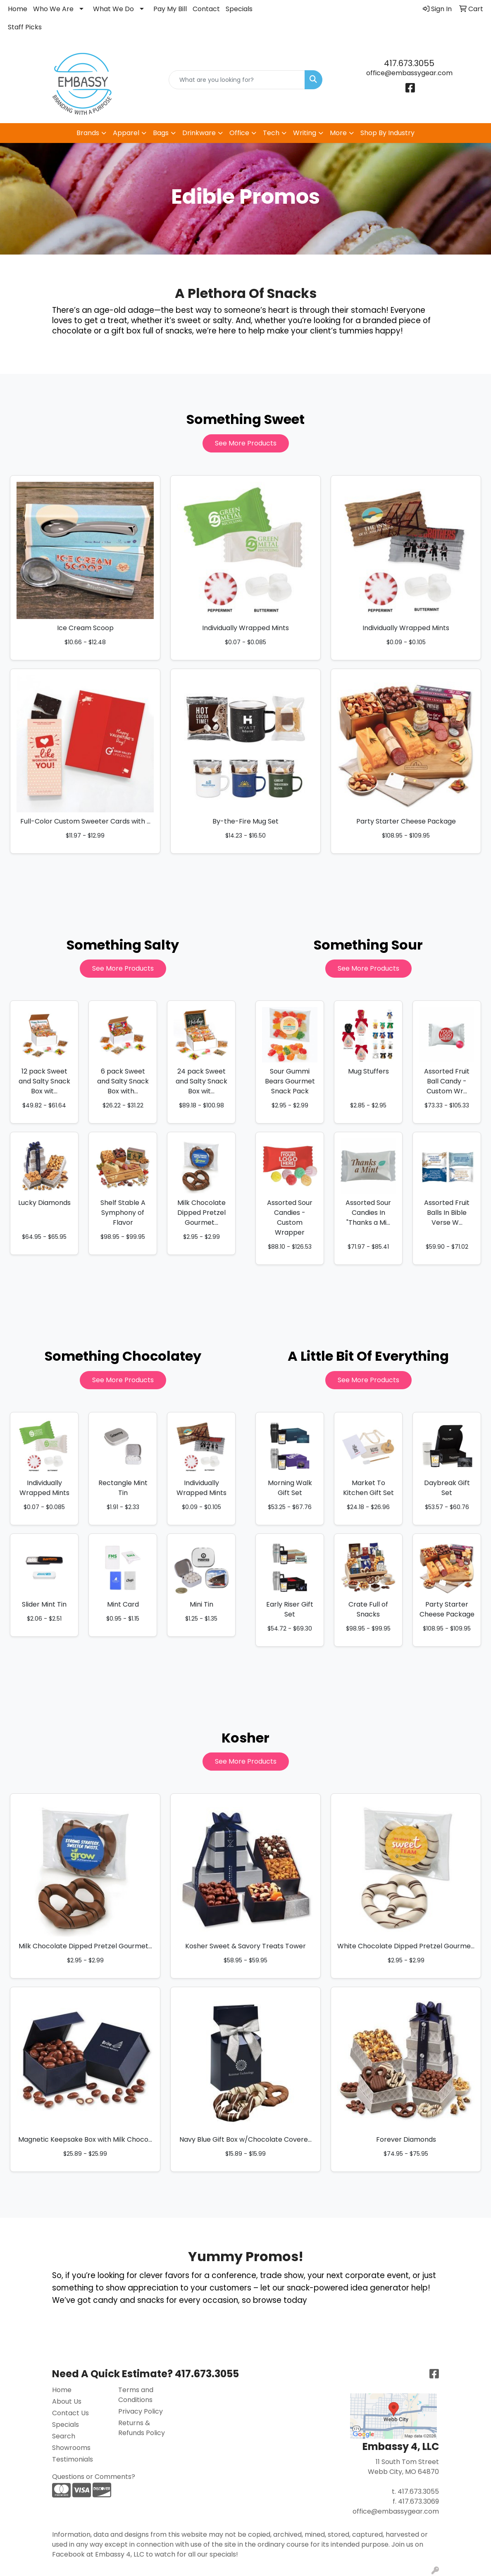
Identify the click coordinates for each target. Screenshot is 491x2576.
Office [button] (239, 133)
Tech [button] (271, 133)
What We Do (113, 9)
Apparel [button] (126, 133)
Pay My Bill (170, 9)
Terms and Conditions (135, 2395)
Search (63, 2436)
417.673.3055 (409, 63)
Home (17, 9)
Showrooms (71, 2447)
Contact (206, 9)
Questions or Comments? (93, 2476)
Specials (239, 9)
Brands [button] (87, 133)
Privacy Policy (140, 2411)
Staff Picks (25, 27)
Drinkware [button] (199, 133)
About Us (66, 2401)
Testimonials (72, 2459)
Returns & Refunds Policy (141, 2428)
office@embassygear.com (409, 73)
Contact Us (70, 2413)
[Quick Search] (237, 79)
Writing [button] (304, 133)
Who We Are (53, 9)
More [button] (338, 133)
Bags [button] (161, 133)
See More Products (245, 443)
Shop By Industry (387, 133)
